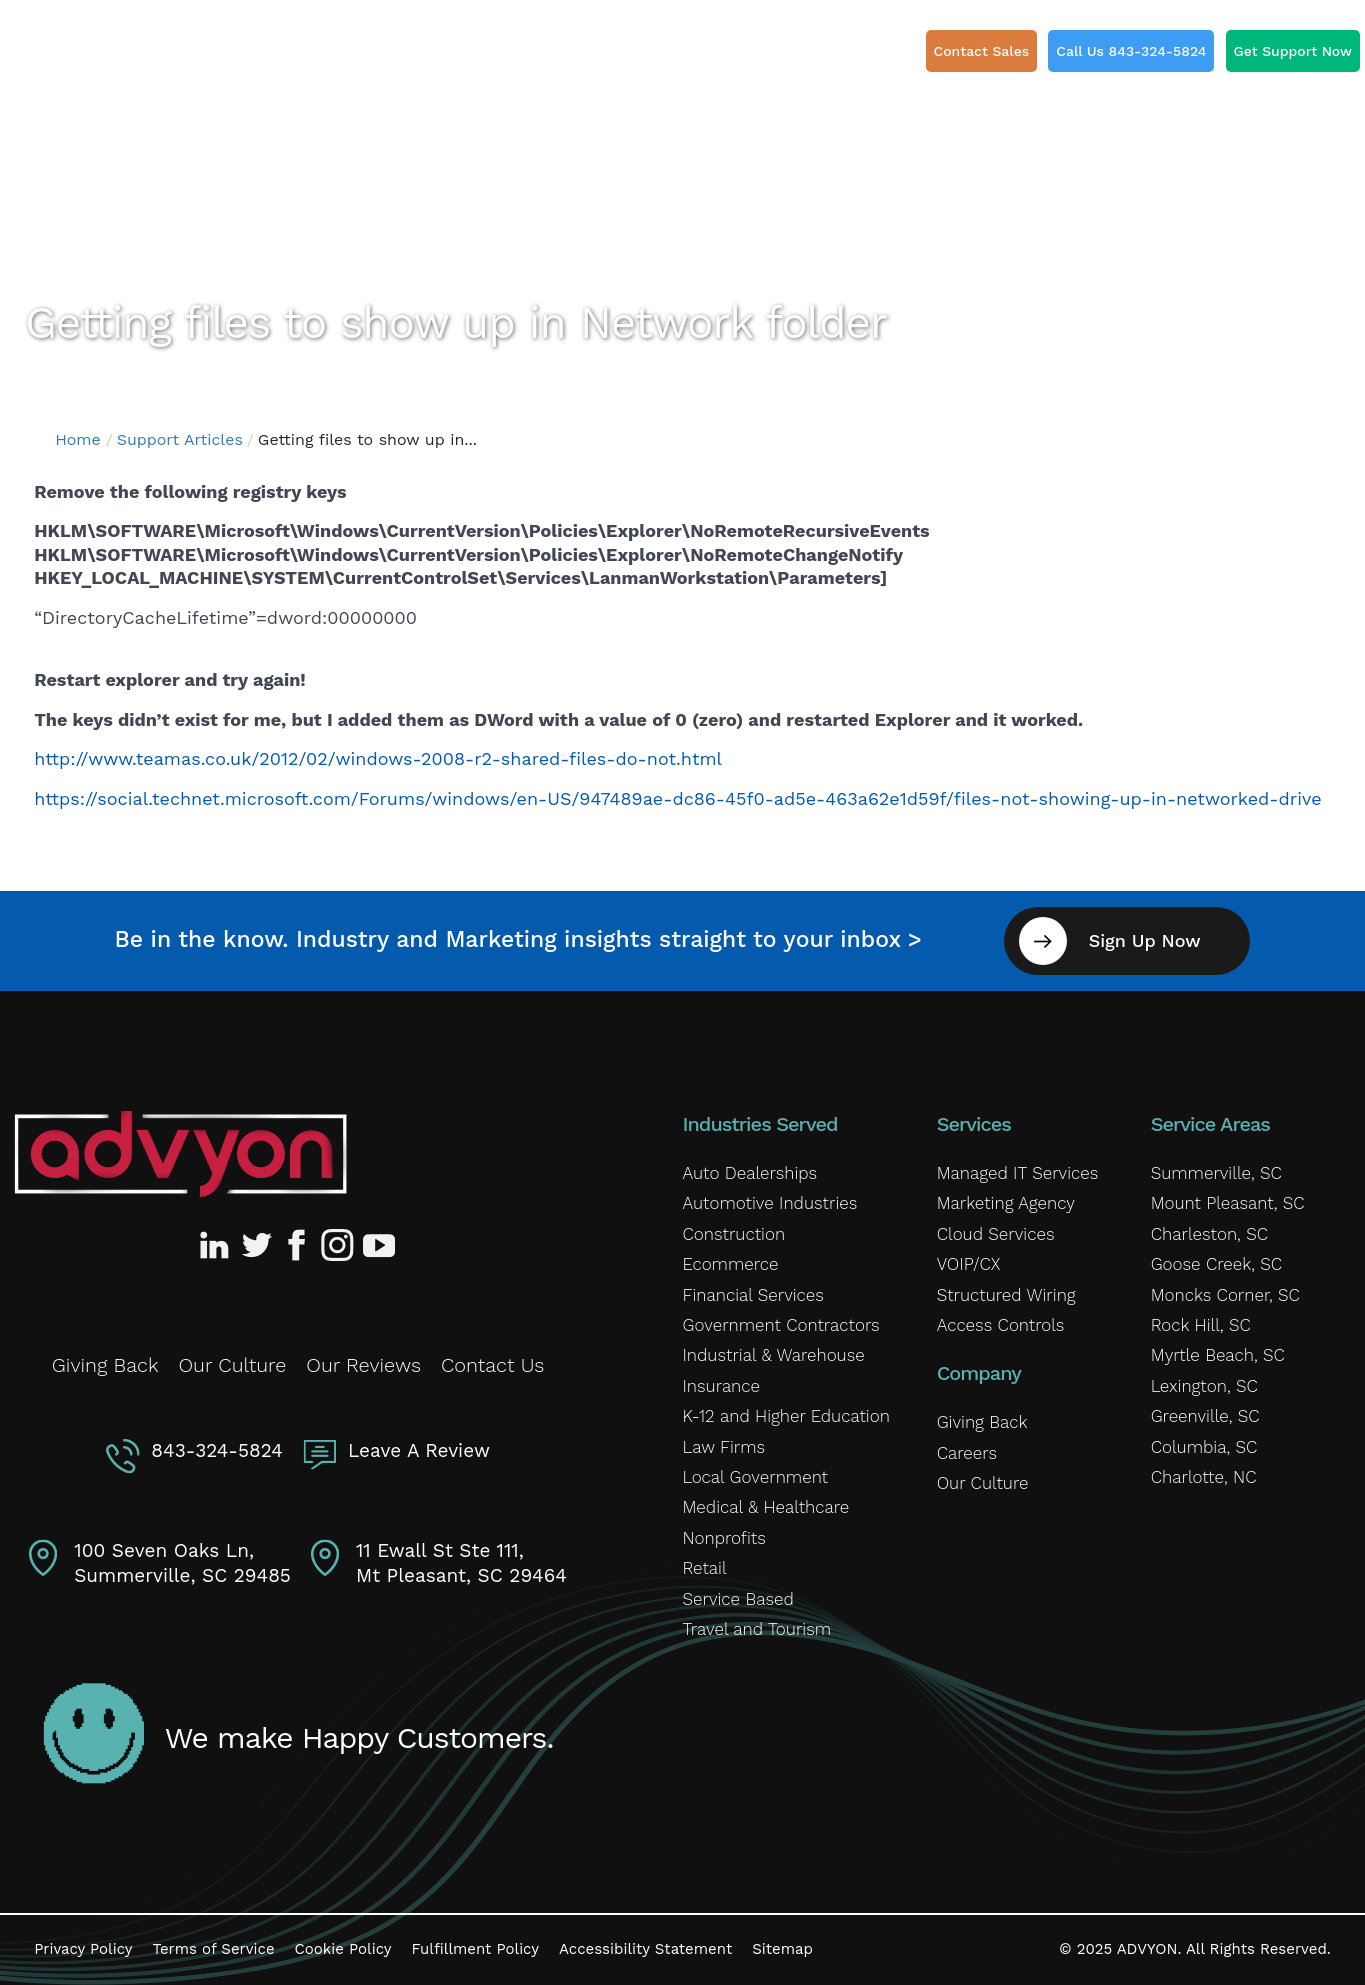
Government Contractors (781, 1325)
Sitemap (782, 1949)
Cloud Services (996, 1234)
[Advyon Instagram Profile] (338, 1245)
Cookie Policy (343, 1949)
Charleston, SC (1209, 1234)
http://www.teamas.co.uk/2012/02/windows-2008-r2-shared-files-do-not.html (378, 758)
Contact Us (492, 1365)
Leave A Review (419, 1450)
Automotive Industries (770, 1203)
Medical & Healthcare (766, 1507)
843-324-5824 (217, 1450)
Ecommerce (731, 1264)
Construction (734, 1234)
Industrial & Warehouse (774, 1355)
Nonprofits (724, 1538)
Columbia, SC (1204, 1446)
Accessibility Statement (645, 1949)
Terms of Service (214, 1949)
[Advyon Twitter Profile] (258, 1245)
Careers (967, 1453)
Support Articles (180, 439)
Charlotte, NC (1204, 1477)
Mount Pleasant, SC (1228, 1203)
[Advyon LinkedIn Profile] (218, 1245)
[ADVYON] (127, 59)
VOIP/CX (969, 1264)
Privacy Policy (83, 1949)
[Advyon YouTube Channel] (378, 1245)
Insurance (721, 1386)
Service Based (738, 1598)
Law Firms (724, 1446)
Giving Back (105, 1365)
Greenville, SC (1205, 1416)
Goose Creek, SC (1216, 1264)
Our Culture (232, 1365)
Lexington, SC (1204, 1386)
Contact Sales (982, 51)
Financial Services (753, 1294)
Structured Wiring (1006, 1294)
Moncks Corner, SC (1225, 1294)
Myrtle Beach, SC (1218, 1355)
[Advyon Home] (180, 1154)
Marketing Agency (1006, 1203)
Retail (705, 1568)
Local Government (755, 1477)
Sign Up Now (1145, 940)
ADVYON (1147, 1949)
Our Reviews (363, 1365)
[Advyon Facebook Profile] (298, 1245)
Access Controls (1001, 1325)
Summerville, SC (1216, 1173)
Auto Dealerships (750, 1173)
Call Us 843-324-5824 (1131, 51)
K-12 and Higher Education (786, 1416)
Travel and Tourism (757, 1629)
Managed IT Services (1018, 1173)
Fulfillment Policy (475, 1949)
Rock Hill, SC (1201, 1325)
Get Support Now (1293, 51)
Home (78, 439)
